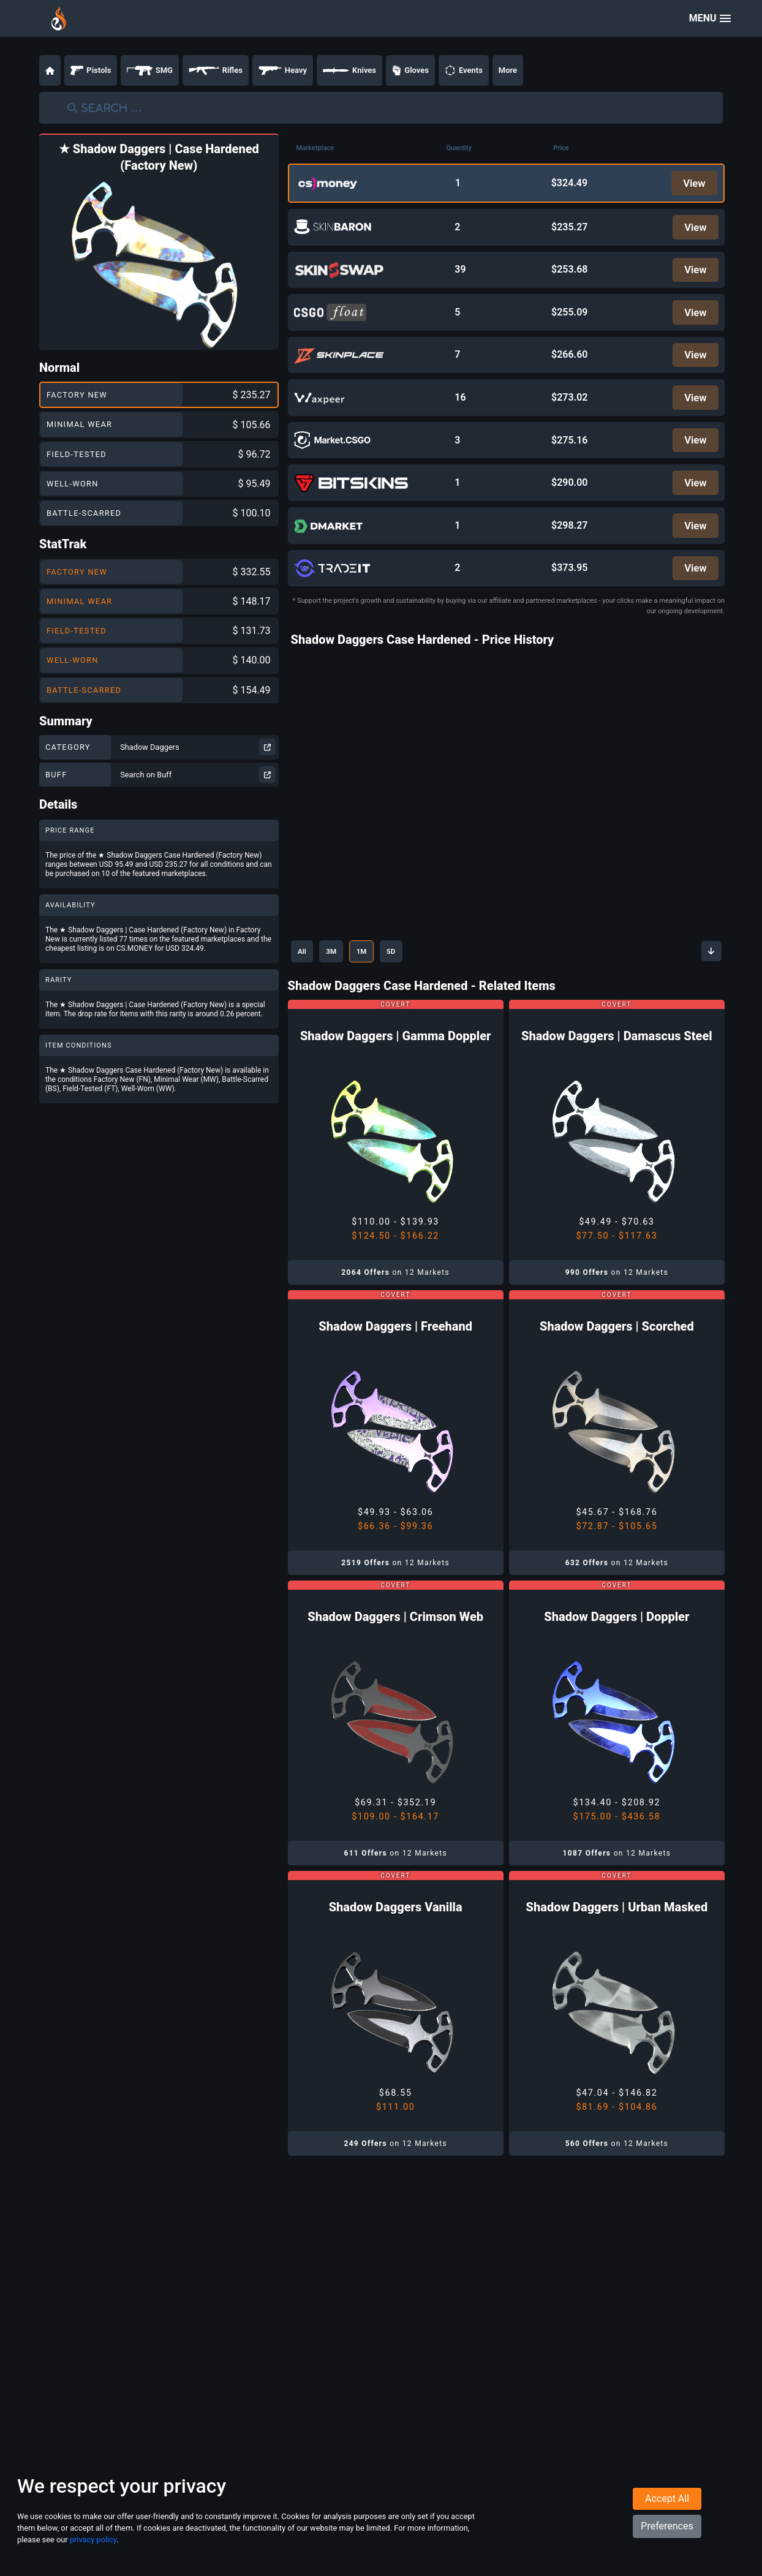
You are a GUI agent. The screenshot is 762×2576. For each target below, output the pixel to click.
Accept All (667, 2515)
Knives (349, 70)
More (508, 70)
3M (341, 978)
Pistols (90, 70)
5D (415, 978)
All (305, 978)
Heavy (282, 70)
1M (379, 978)
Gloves (410, 70)
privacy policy (93, 2556)
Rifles (216, 70)
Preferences (667, 2543)
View (692, 184)
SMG (150, 70)
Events (464, 70)
